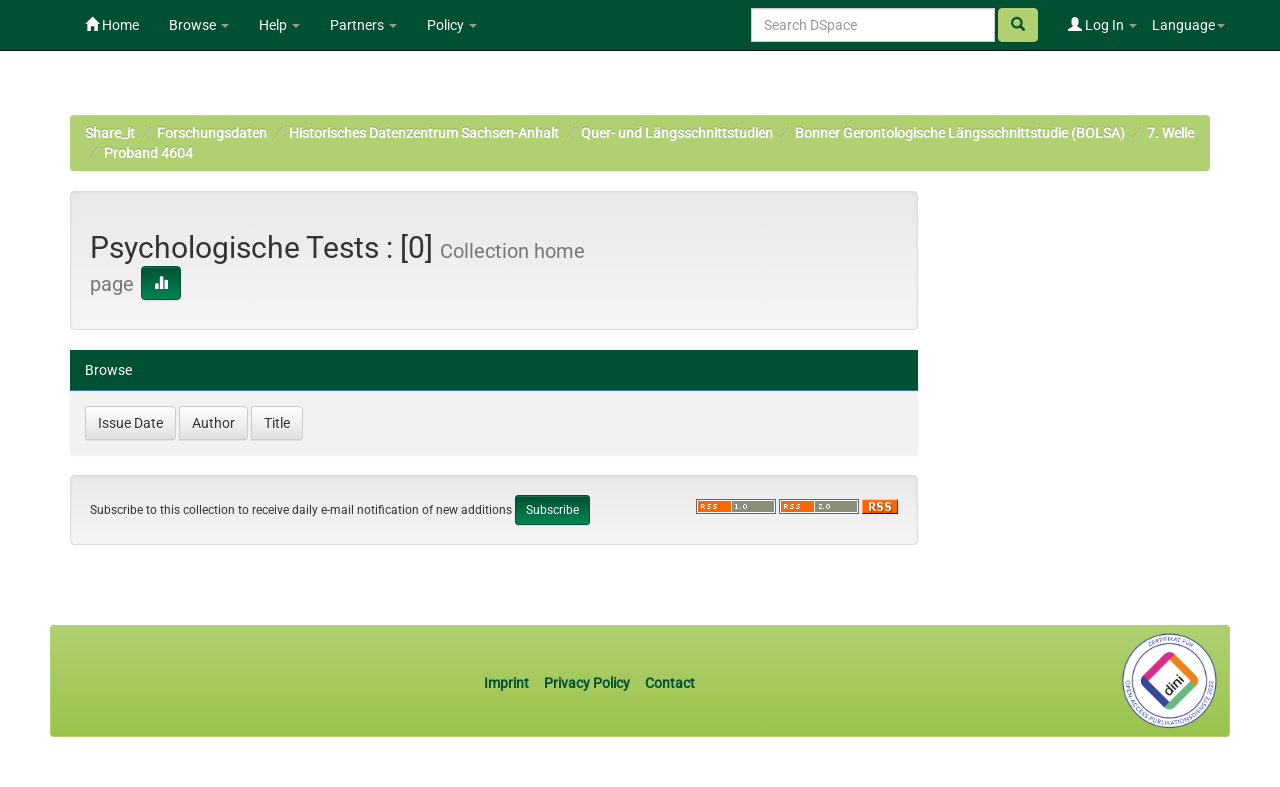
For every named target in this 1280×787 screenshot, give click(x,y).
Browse (199, 25)
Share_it (110, 133)
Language (1188, 25)
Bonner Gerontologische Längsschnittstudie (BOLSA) (960, 133)
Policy (452, 25)
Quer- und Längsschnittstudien (677, 133)
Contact (670, 683)
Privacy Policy (587, 683)
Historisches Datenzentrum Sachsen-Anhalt (424, 133)
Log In (1102, 25)
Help (279, 25)
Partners (363, 25)
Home (112, 25)
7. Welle (1170, 133)
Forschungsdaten (212, 133)
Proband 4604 (148, 153)
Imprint (508, 683)
